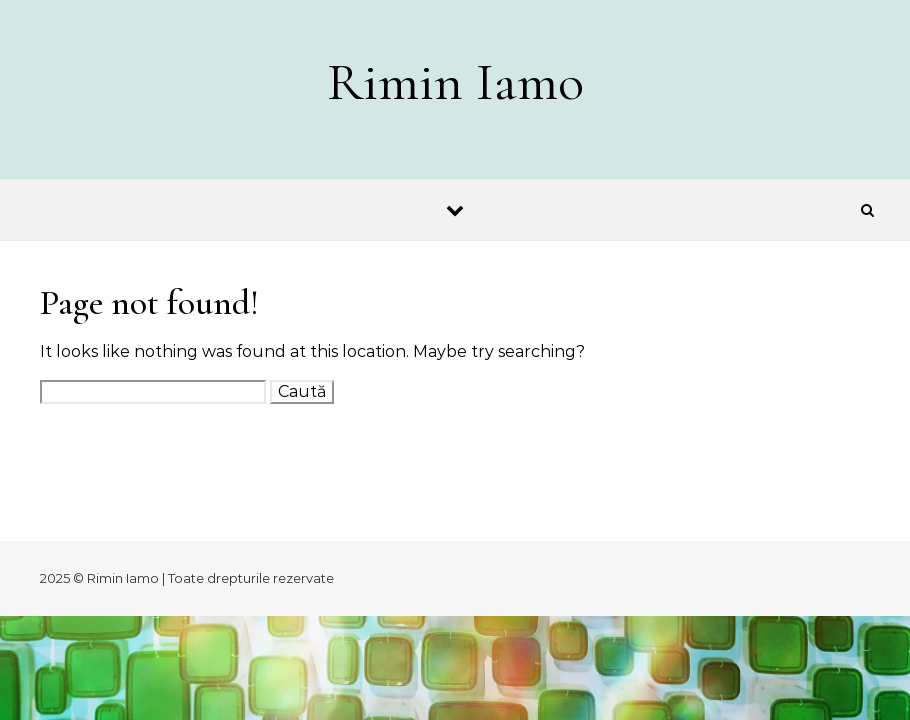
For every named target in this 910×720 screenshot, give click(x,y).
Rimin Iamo (455, 81)
